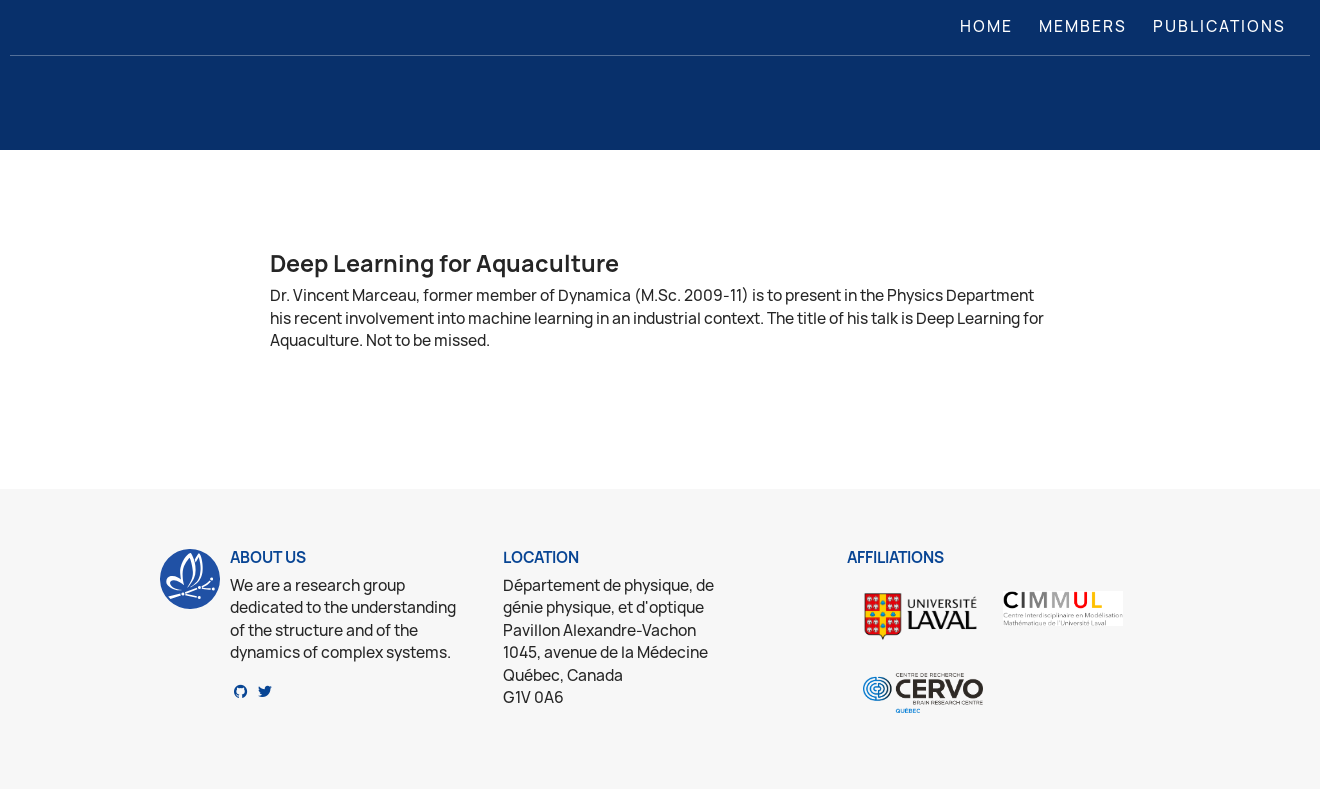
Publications (1219, 26)
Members (1083, 26)
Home (990, 26)
